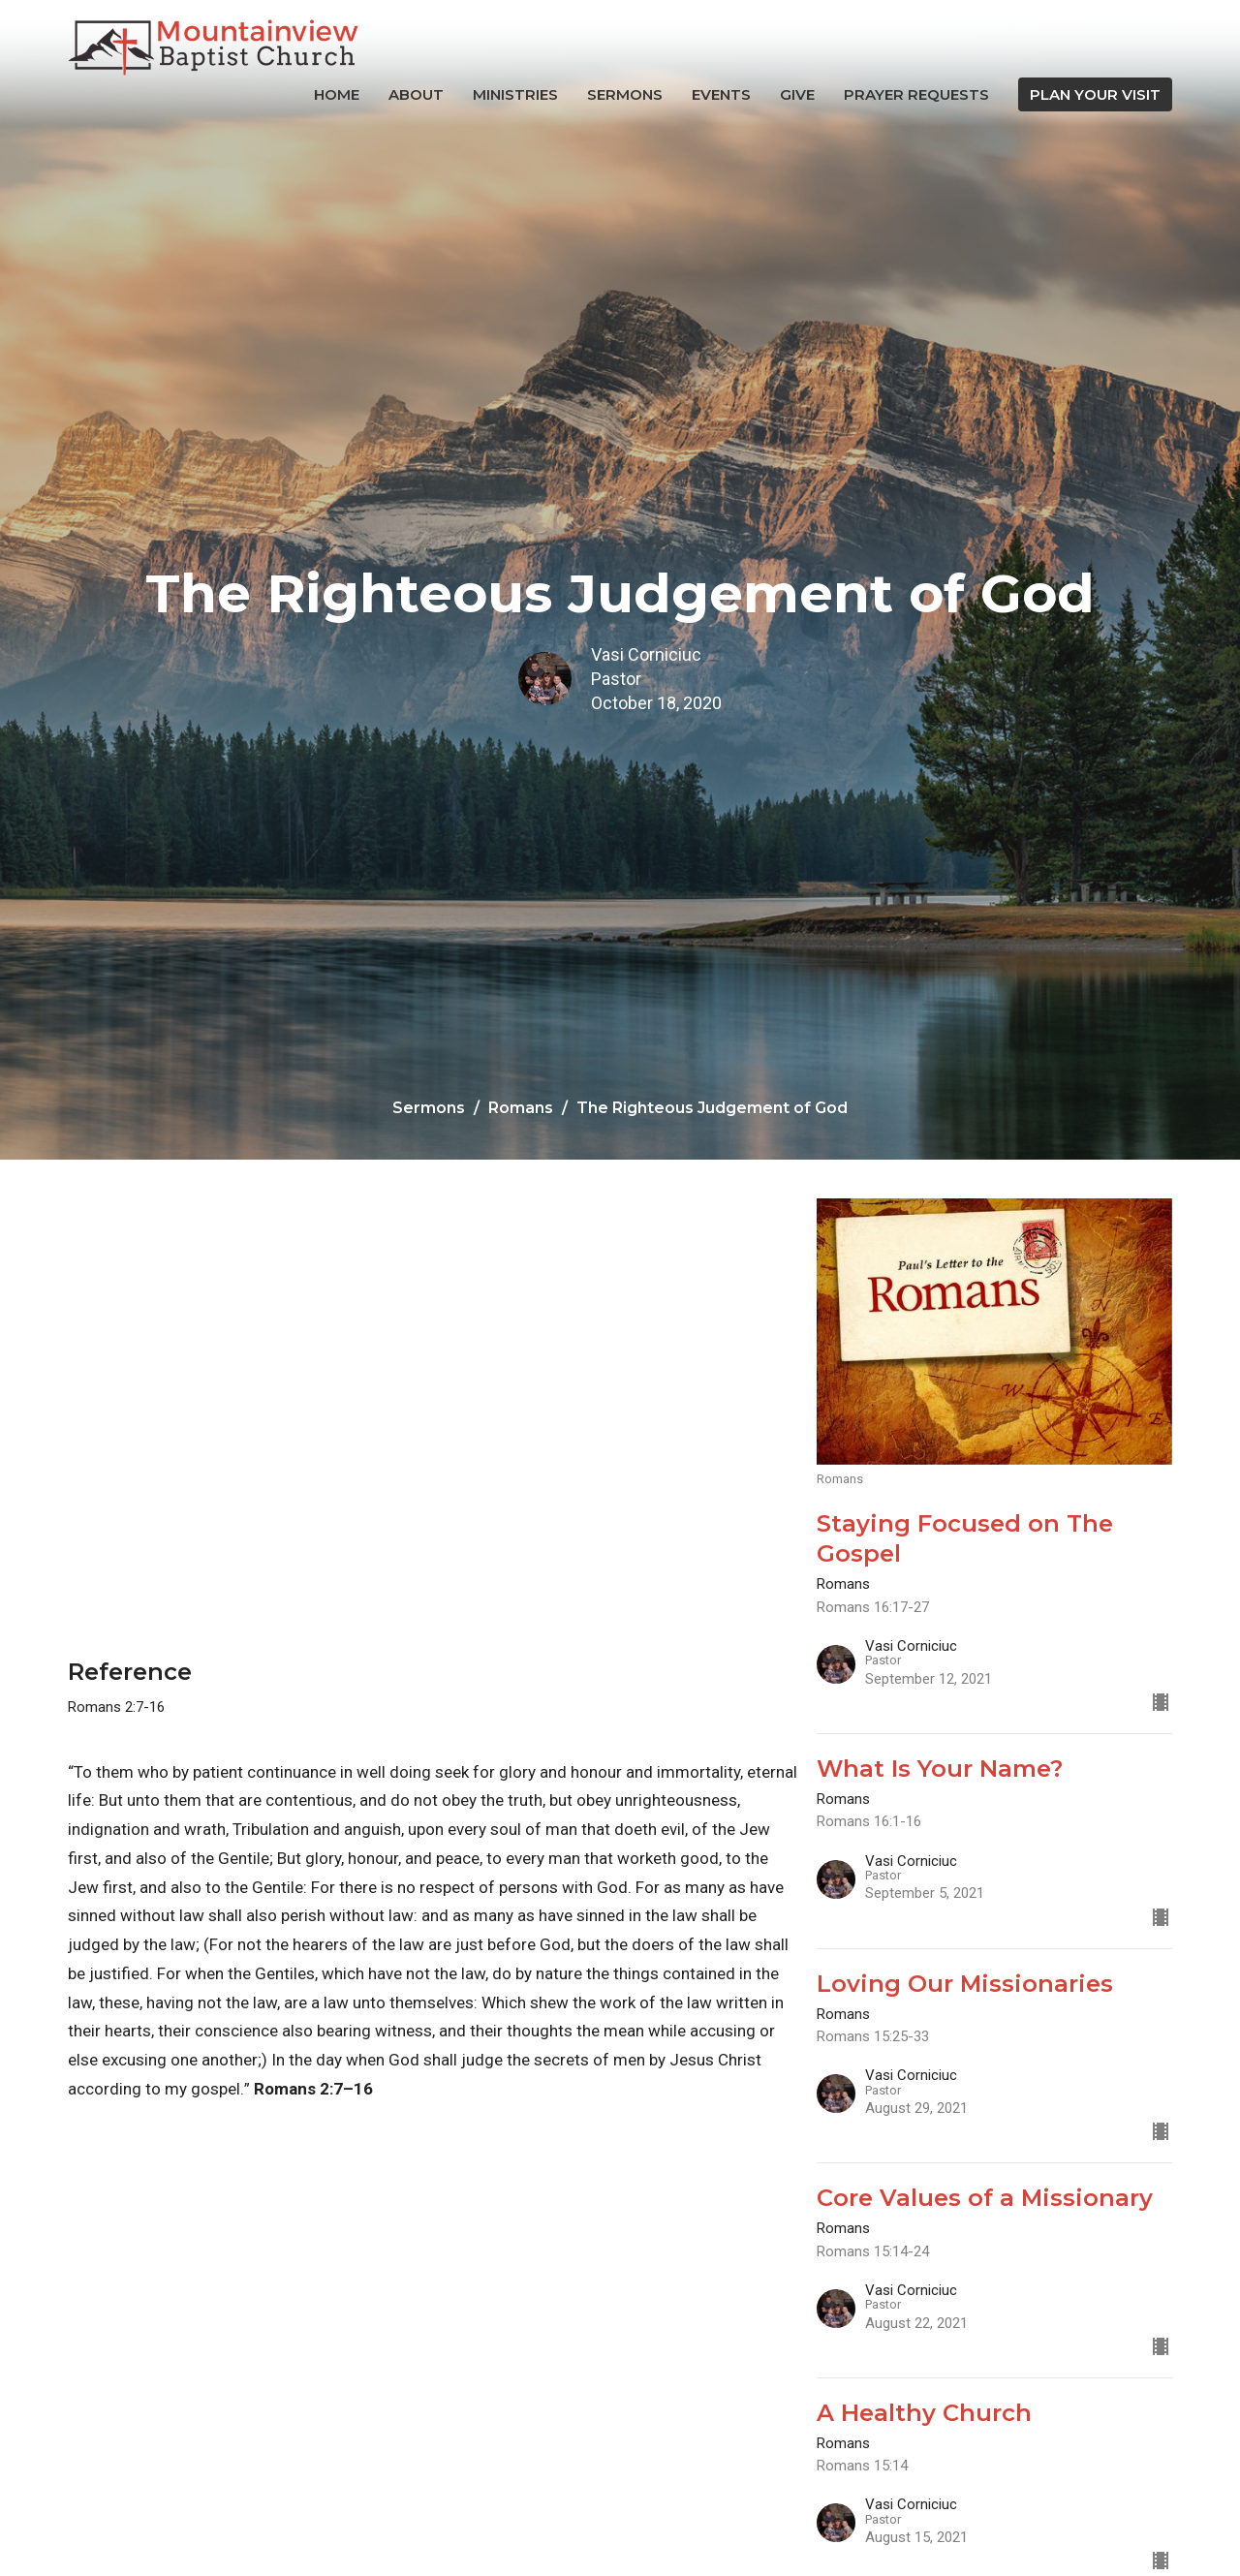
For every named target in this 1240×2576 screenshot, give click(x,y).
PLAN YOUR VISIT (1095, 94)
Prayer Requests (916, 94)
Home (336, 94)
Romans (520, 1108)
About (416, 94)
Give (797, 94)
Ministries (515, 94)
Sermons (625, 94)
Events (721, 94)
